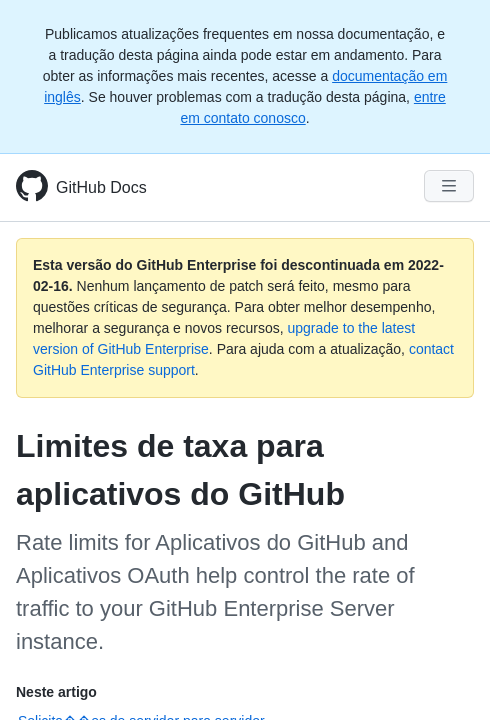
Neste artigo (56, 692)
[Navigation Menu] (449, 186)
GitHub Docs (101, 187)
